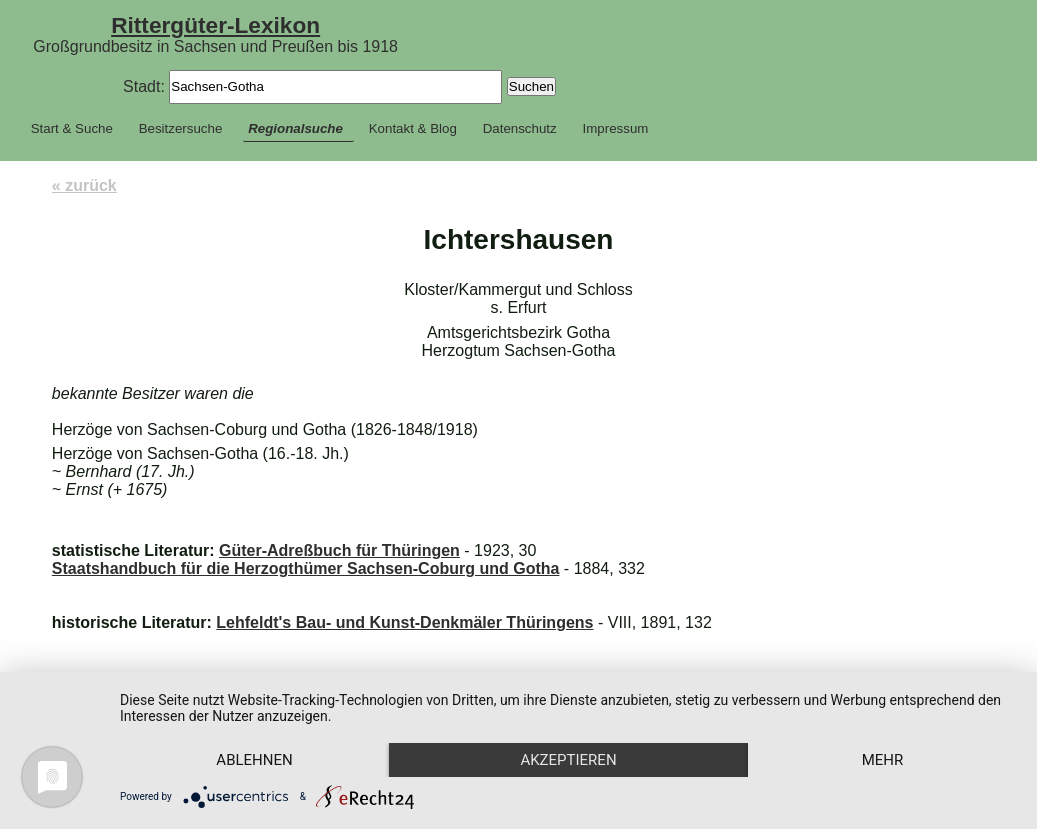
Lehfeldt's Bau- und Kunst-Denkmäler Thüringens (404, 622)
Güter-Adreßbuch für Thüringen (339, 550)
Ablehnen (254, 760)
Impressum (616, 128)
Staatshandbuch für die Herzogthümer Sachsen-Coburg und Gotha (306, 568)
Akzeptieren (568, 760)
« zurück (84, 185)
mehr (883, 760)
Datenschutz (520, 128)
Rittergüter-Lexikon (215, 25)
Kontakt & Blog (413, 128)
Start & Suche (72, 128)
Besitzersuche (181, 128)
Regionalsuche (295, 128)
